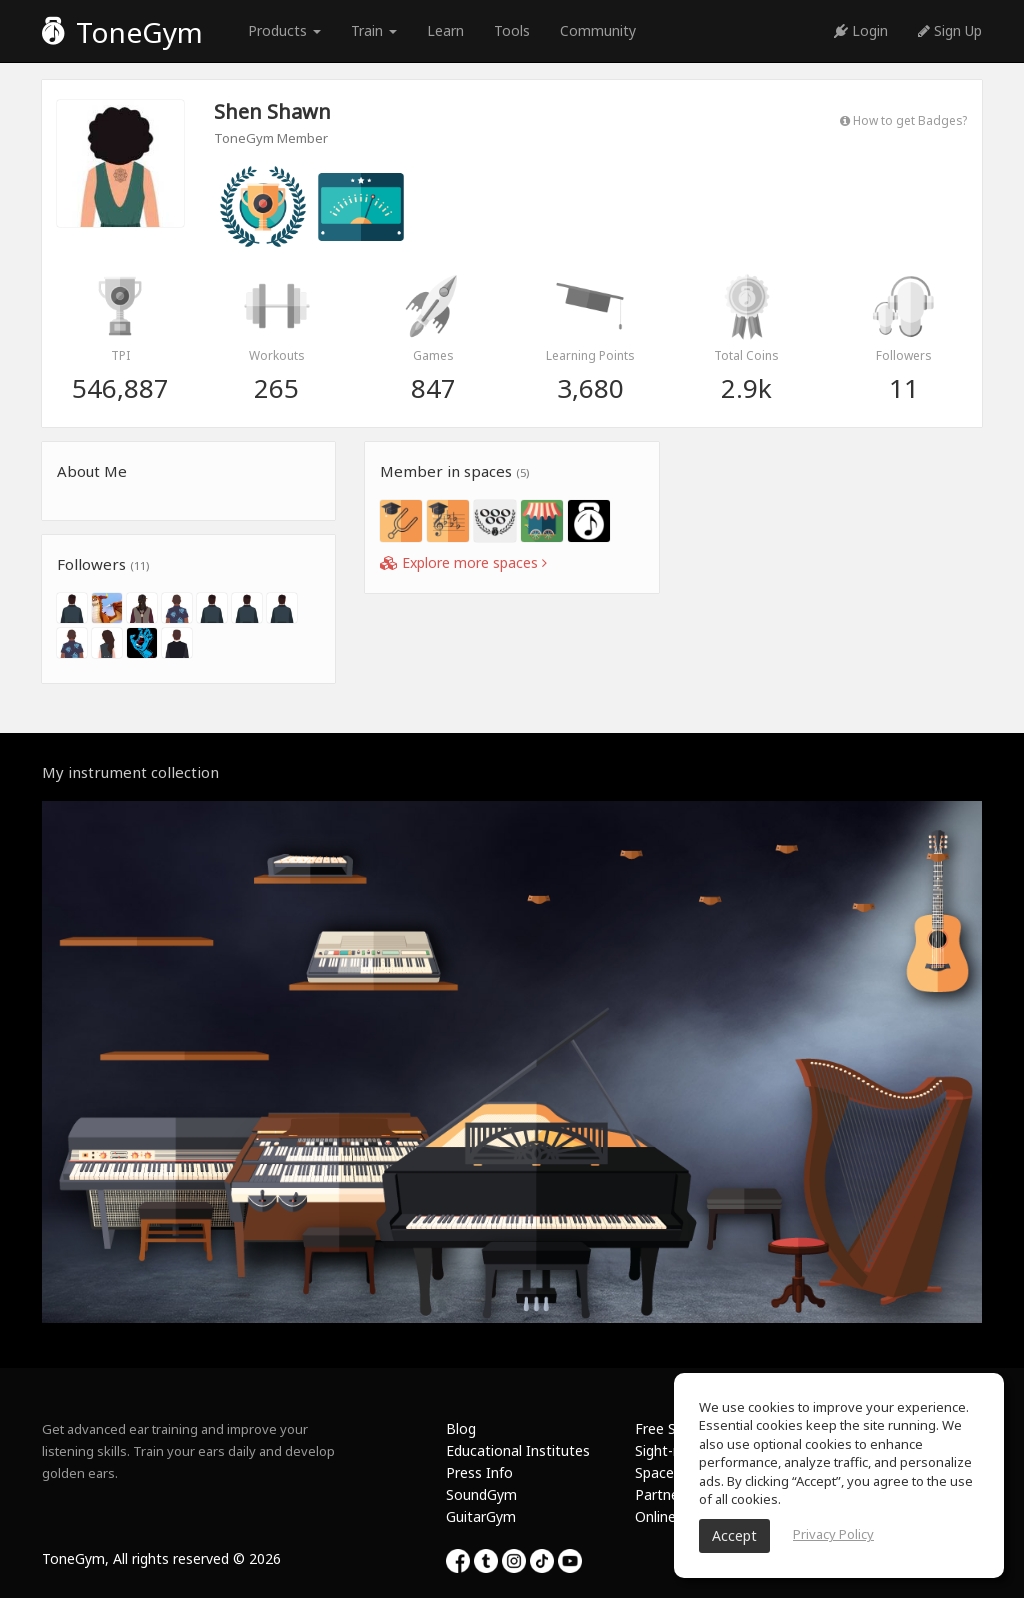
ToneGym (122, 32)
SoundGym (481, 1494)
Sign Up (950, 30)
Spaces (658, 1472)
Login (861, 30)
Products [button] (284, 30)
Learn (445, 30)
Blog (461, 1428)
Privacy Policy (833, 1534)
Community (598, 30)
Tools (512, 30)
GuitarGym (481, 1516)
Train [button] (374, 30)
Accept (734, 1535)
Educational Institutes (518, 1450)
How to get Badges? (903, 120)
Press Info (479, 1472)
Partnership (672, 1494)
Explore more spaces (463, 562)
